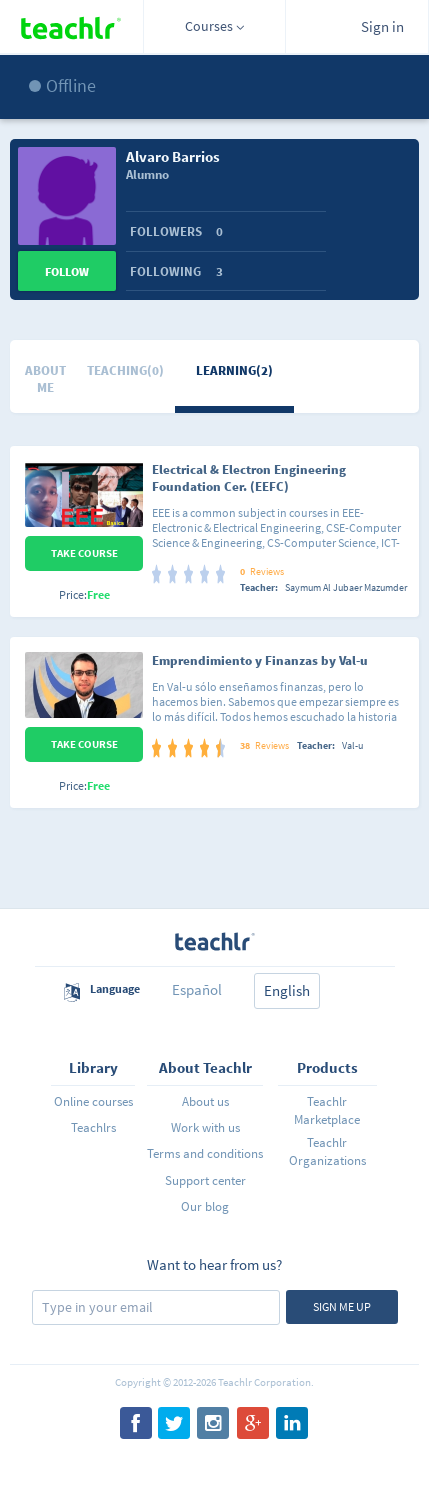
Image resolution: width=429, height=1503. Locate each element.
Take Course (84, 553)
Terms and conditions (205, 1153)
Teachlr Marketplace (327, 1110)
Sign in (382, 26)
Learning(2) (234, 370)
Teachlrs (93, 1127)
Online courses (93, 1101)
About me (45, 379)
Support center (205, 1180)
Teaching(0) (125, 370)
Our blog (205, 1206)
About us (205, 1101)
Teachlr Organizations (327, 1151)
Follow (67, 271)
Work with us (205, 1127)
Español (197, 989)
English (287, 990)
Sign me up (342, 1306)
